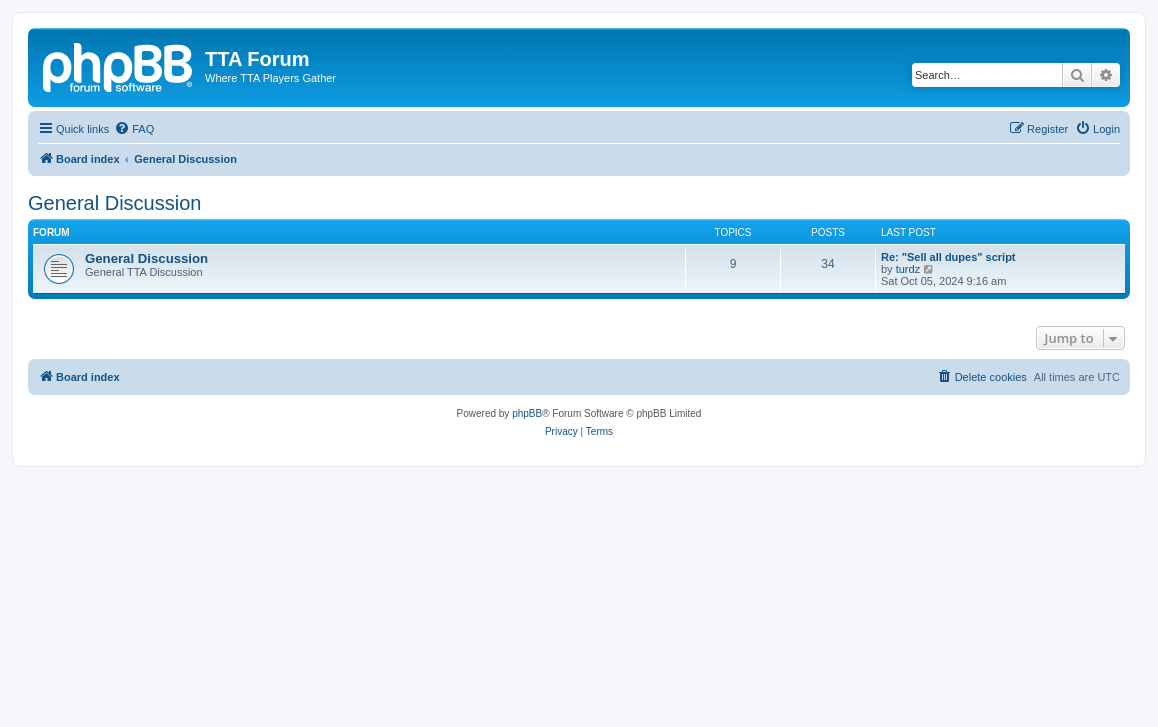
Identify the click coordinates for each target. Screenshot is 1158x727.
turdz (908, 269)
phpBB (527, 413)
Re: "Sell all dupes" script (948, 257)
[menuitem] (134, 129)
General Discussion (114, 203)
